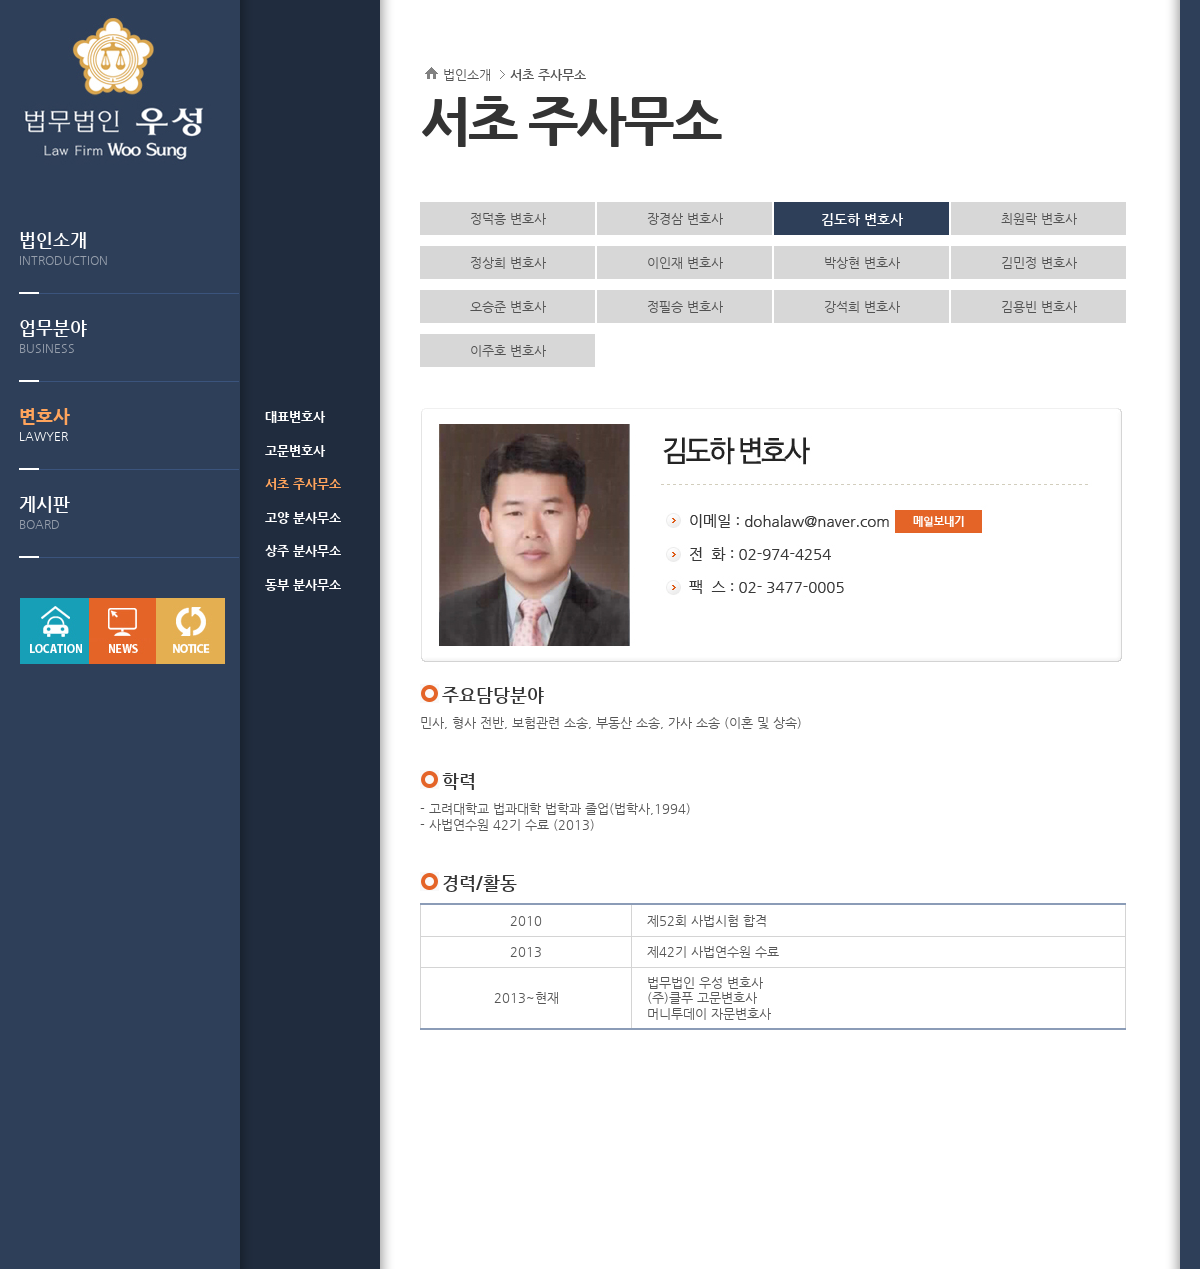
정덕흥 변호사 (508, 218)
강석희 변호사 (862, 306)
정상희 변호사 (508, 262)
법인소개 (129, 248)
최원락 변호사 (1039, 218)
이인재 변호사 (685, 262)
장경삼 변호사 (685, 218)
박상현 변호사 (862, 262)
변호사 (129, 424)
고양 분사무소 (303, 517)
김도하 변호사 (862, 219)
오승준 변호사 (508, 306)
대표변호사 (295, 416)
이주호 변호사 (508, 350)
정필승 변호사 (685, 306)
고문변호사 (295, 450)
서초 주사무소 (303, 483)
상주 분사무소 (303, 550)
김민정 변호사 (1039, 262)
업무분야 (129, 336)
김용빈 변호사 (1039, 306)
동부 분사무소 (303, 584)
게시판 (129, 512)
